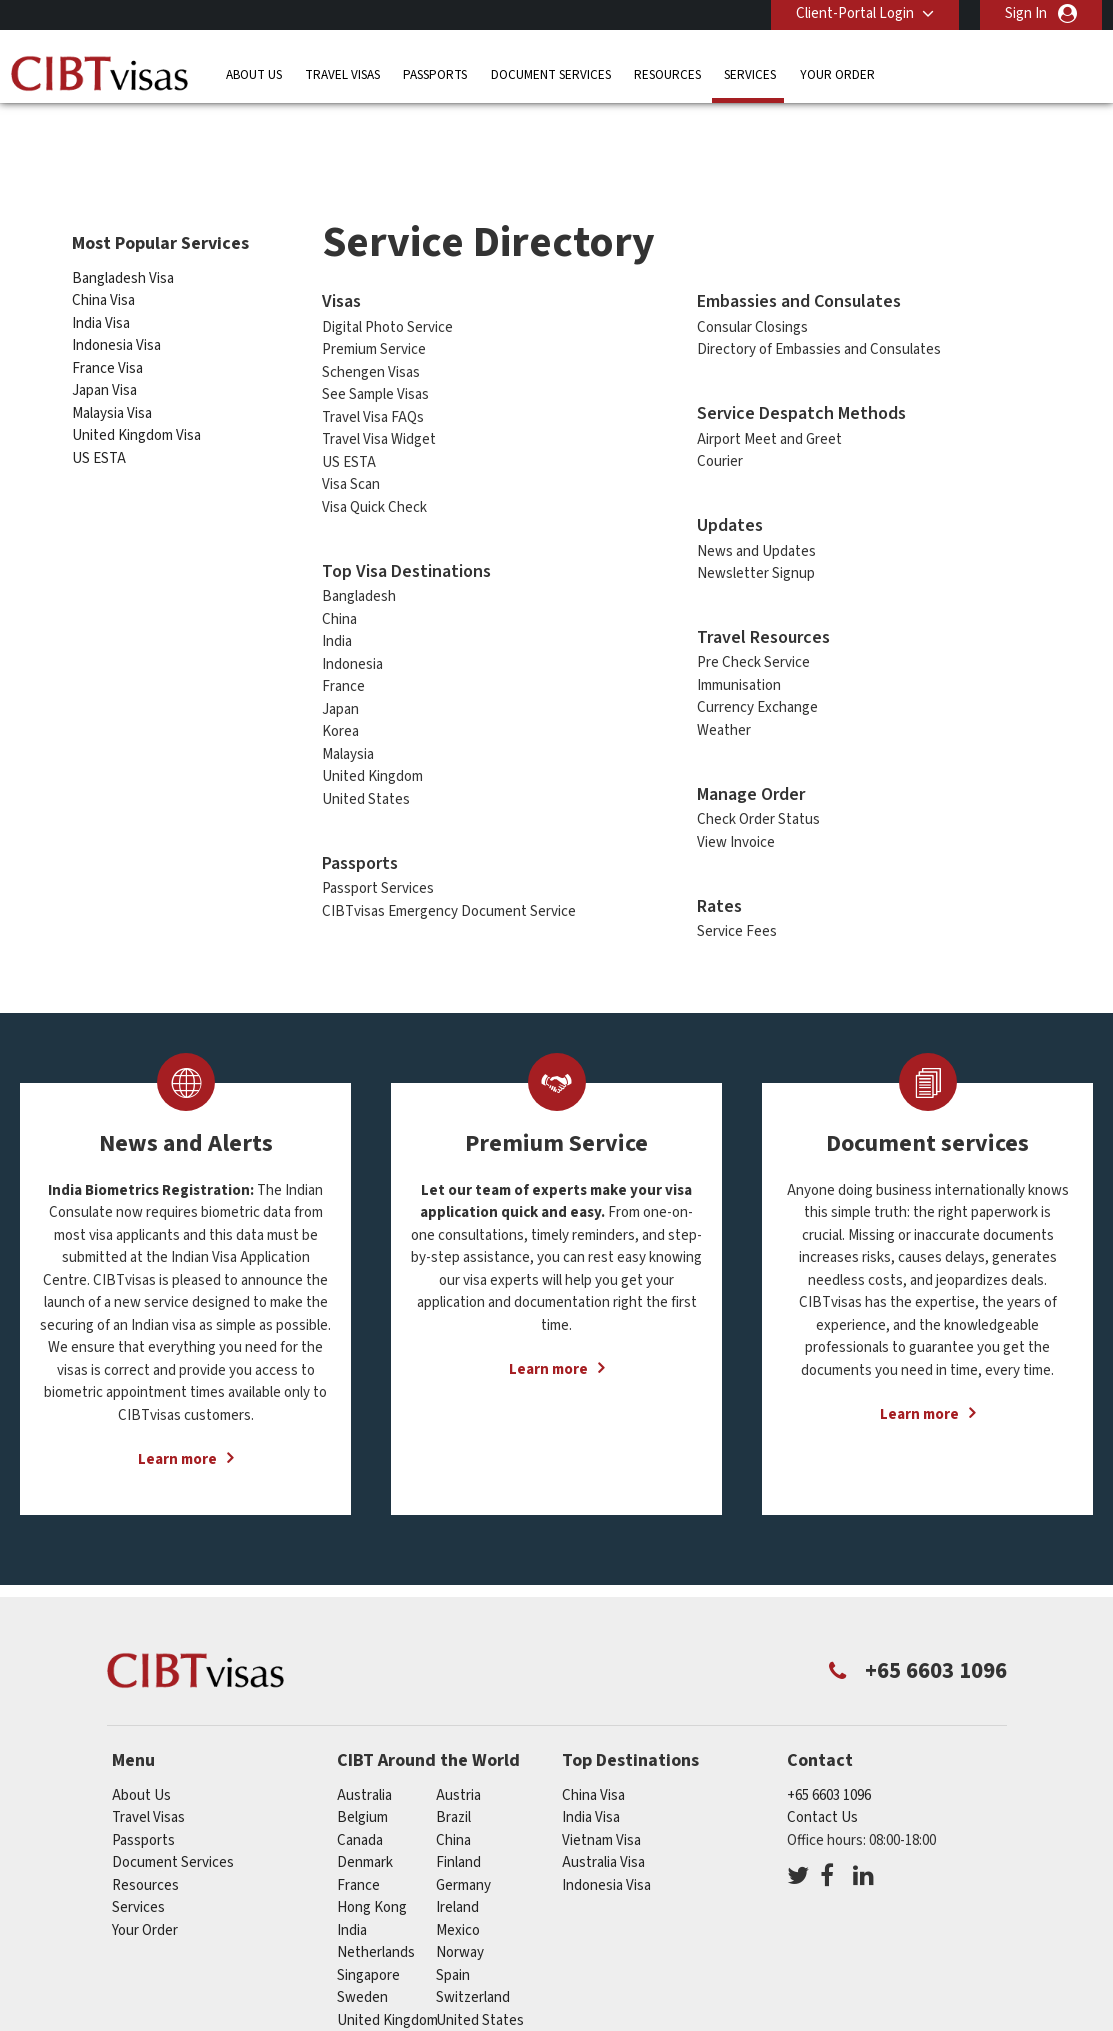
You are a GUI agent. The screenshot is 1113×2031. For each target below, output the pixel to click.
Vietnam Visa (601, 1807)
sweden (362, 1964)
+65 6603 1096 (829, 1762)
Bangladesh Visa (123, 244)
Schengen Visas (371, 338)
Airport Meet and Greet (769, 405)
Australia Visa (603, 1829)
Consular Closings (752, 293)
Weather (724, 697)
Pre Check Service (753, 629)
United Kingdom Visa (136, 402)
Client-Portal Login (855, 13)
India (337, 608)
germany (463, 1852)
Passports (435, 74)
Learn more (177, 1426)
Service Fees (737, 898)
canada (360, 1807)
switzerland (473, 1964)
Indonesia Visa (116, 312)
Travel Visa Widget (379, 406)
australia (364, 1762)
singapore (368, 1942)
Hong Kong (372, 1874)
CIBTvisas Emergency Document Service (449, 877)
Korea (340, 698)
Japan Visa (104, 357)
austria (458, 1762)
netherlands (376, 1919)
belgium (362, 1784)
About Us (254, 74)
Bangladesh (359, 563)
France (343, 653)
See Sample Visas (375, 361)
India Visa (101, 289)
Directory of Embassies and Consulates (819, 316)
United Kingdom (372, 743)
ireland (457, 1874)
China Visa (105, 267)
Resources (667, 74)
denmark (365, 1829)
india (352, 1897)
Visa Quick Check (374, 473)
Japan (340, 675)
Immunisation (739, 652)
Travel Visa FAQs (373, 383)
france (358, 1852)
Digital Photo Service (387, 293)
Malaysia (348, 720)
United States (366, 765)
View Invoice (736, 809)
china (453, 1807)
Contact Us (822, 1784)
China (339, 585)
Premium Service (374, 316)
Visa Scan (351, 451)
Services (750, 74)
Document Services (551, 74)
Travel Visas (342, 74)
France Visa (107, 334)
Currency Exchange (757, 674)
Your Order (837, 74)
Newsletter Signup (756, 540)
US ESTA (99, 424)
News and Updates (756, 517)
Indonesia (352, 630)
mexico (458, 1897)
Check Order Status (758, 786)
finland (458, 1829)
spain (453, 1942)
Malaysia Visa (112, 379)
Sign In (1026, 13)
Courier (720, 428)
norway (460, 1919)
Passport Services (378, 855)
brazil (453, 1784)
